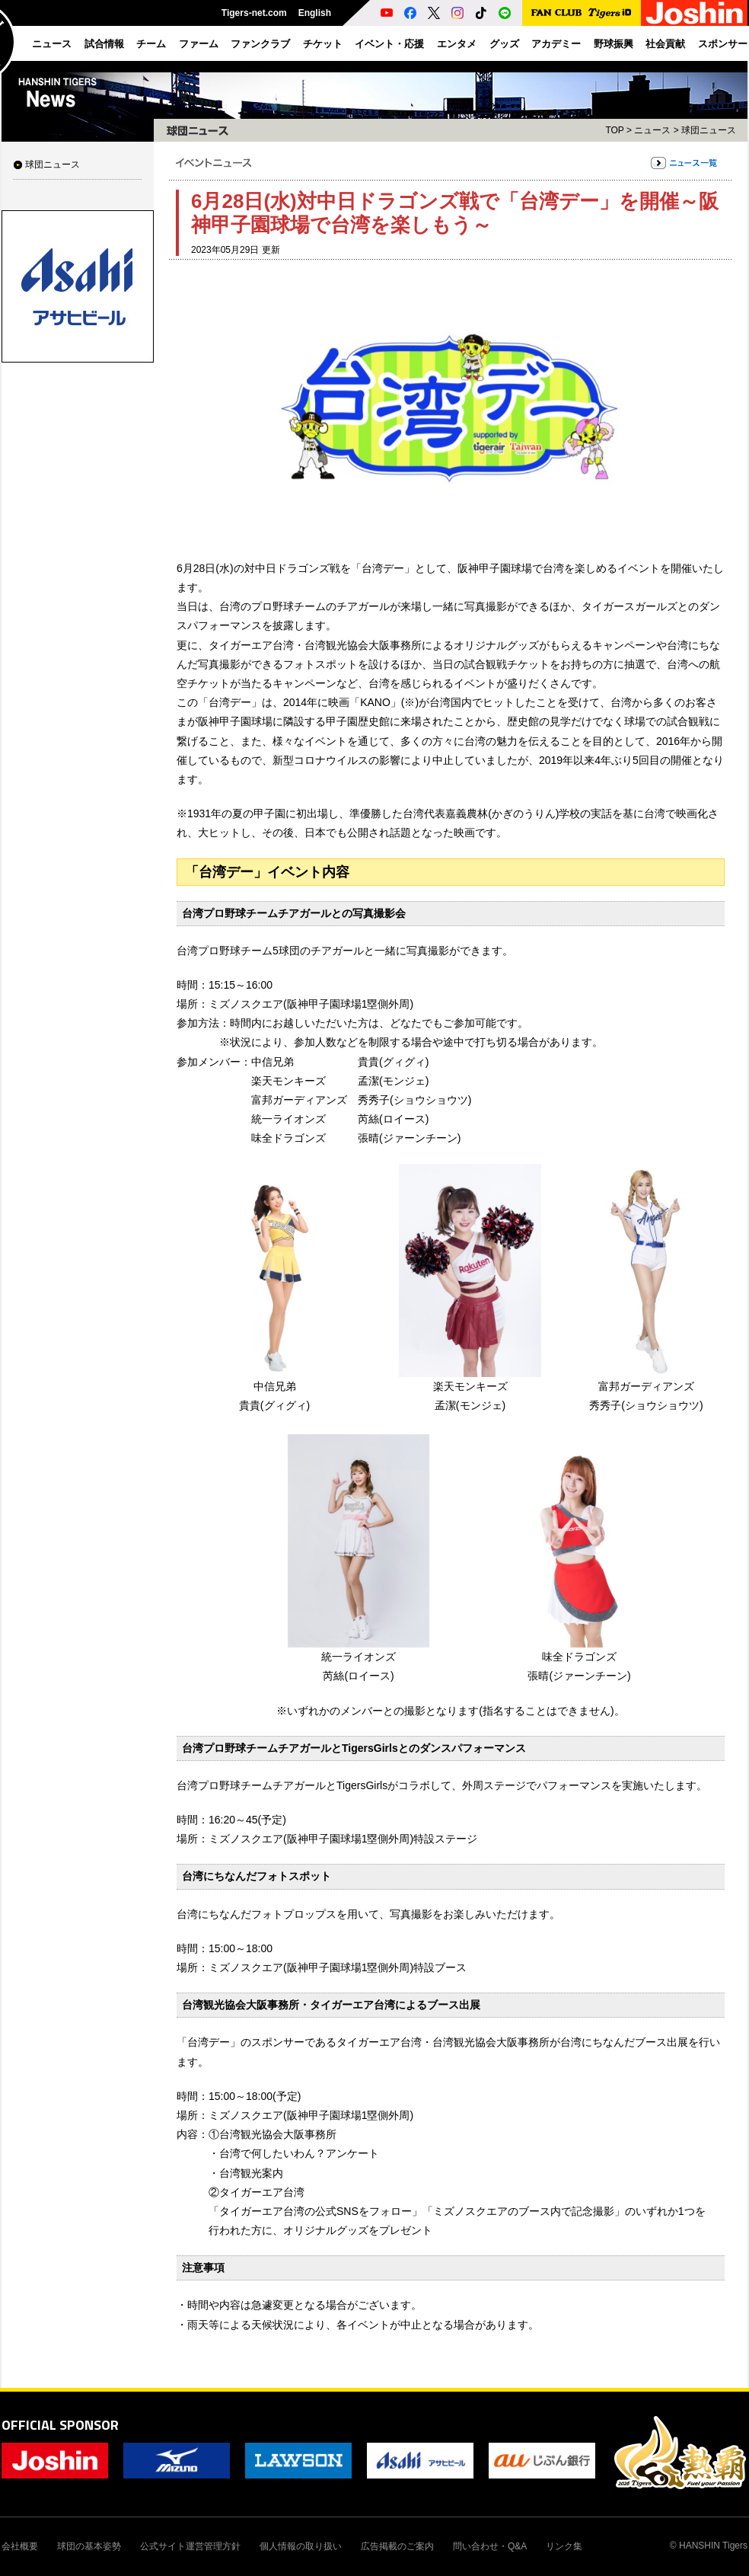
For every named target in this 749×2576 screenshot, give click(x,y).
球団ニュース (52, 164)
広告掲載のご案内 (397, 2546)
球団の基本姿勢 (89, 2546)
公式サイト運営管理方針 (190, 2546)
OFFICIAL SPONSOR (60, 2425)
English (314, 13)
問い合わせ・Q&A (490, 2546)
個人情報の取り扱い (301, 2546)
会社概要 (20, 2546)
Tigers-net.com (254, 13)
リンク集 (564, 2546)
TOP (614, 130)
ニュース (652, 130)
